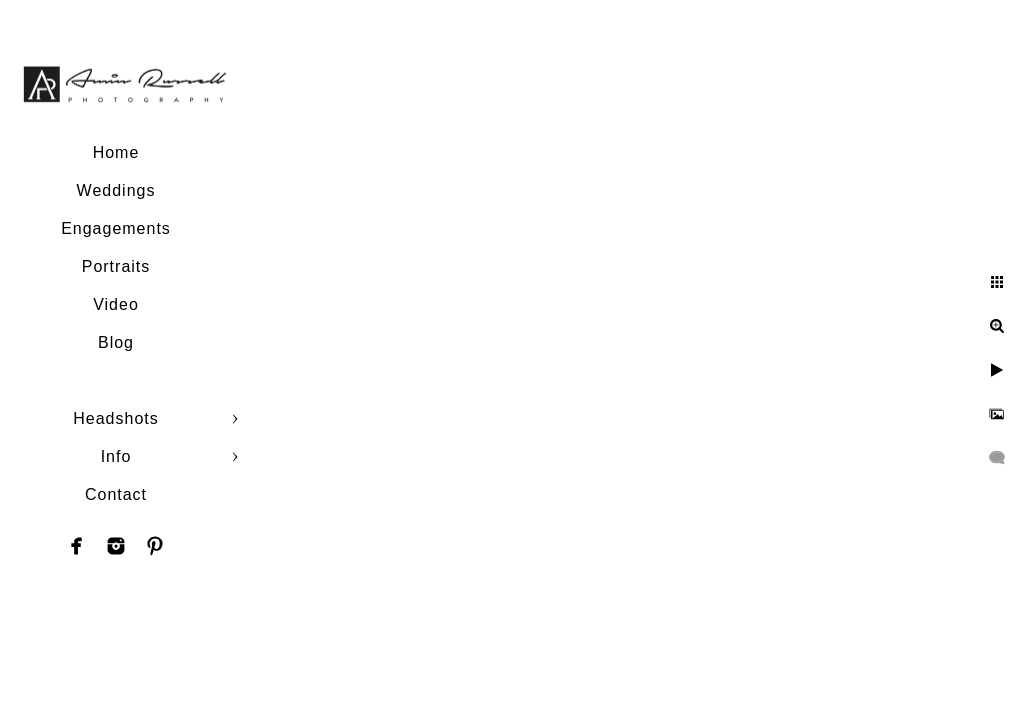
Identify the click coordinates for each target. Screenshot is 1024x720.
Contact (116, 494)
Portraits (116, 266)
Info (116, 456)
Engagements (116, 228)
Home (116, 152)
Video (116, 304)
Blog (116, 342)
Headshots (116, 418)
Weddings (116, 190)
